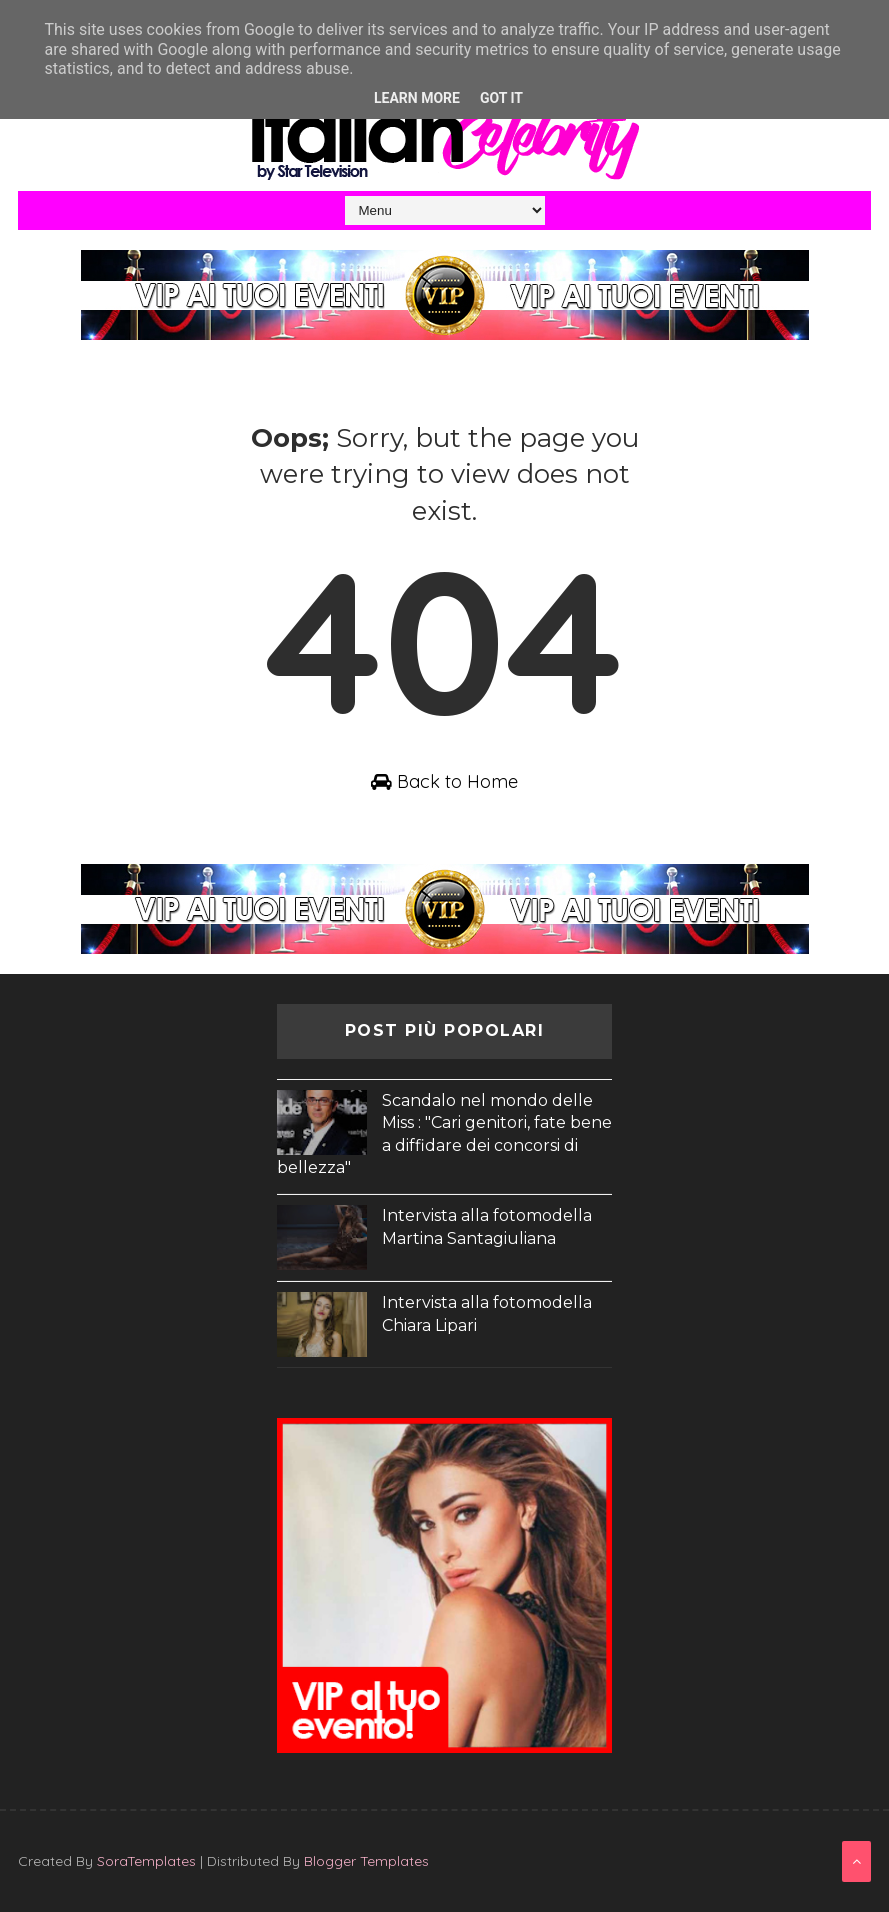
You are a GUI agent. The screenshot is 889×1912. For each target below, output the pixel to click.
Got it (501, 98)
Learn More (417, 98)
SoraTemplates (146, 1861)
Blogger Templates (366, 1861)
